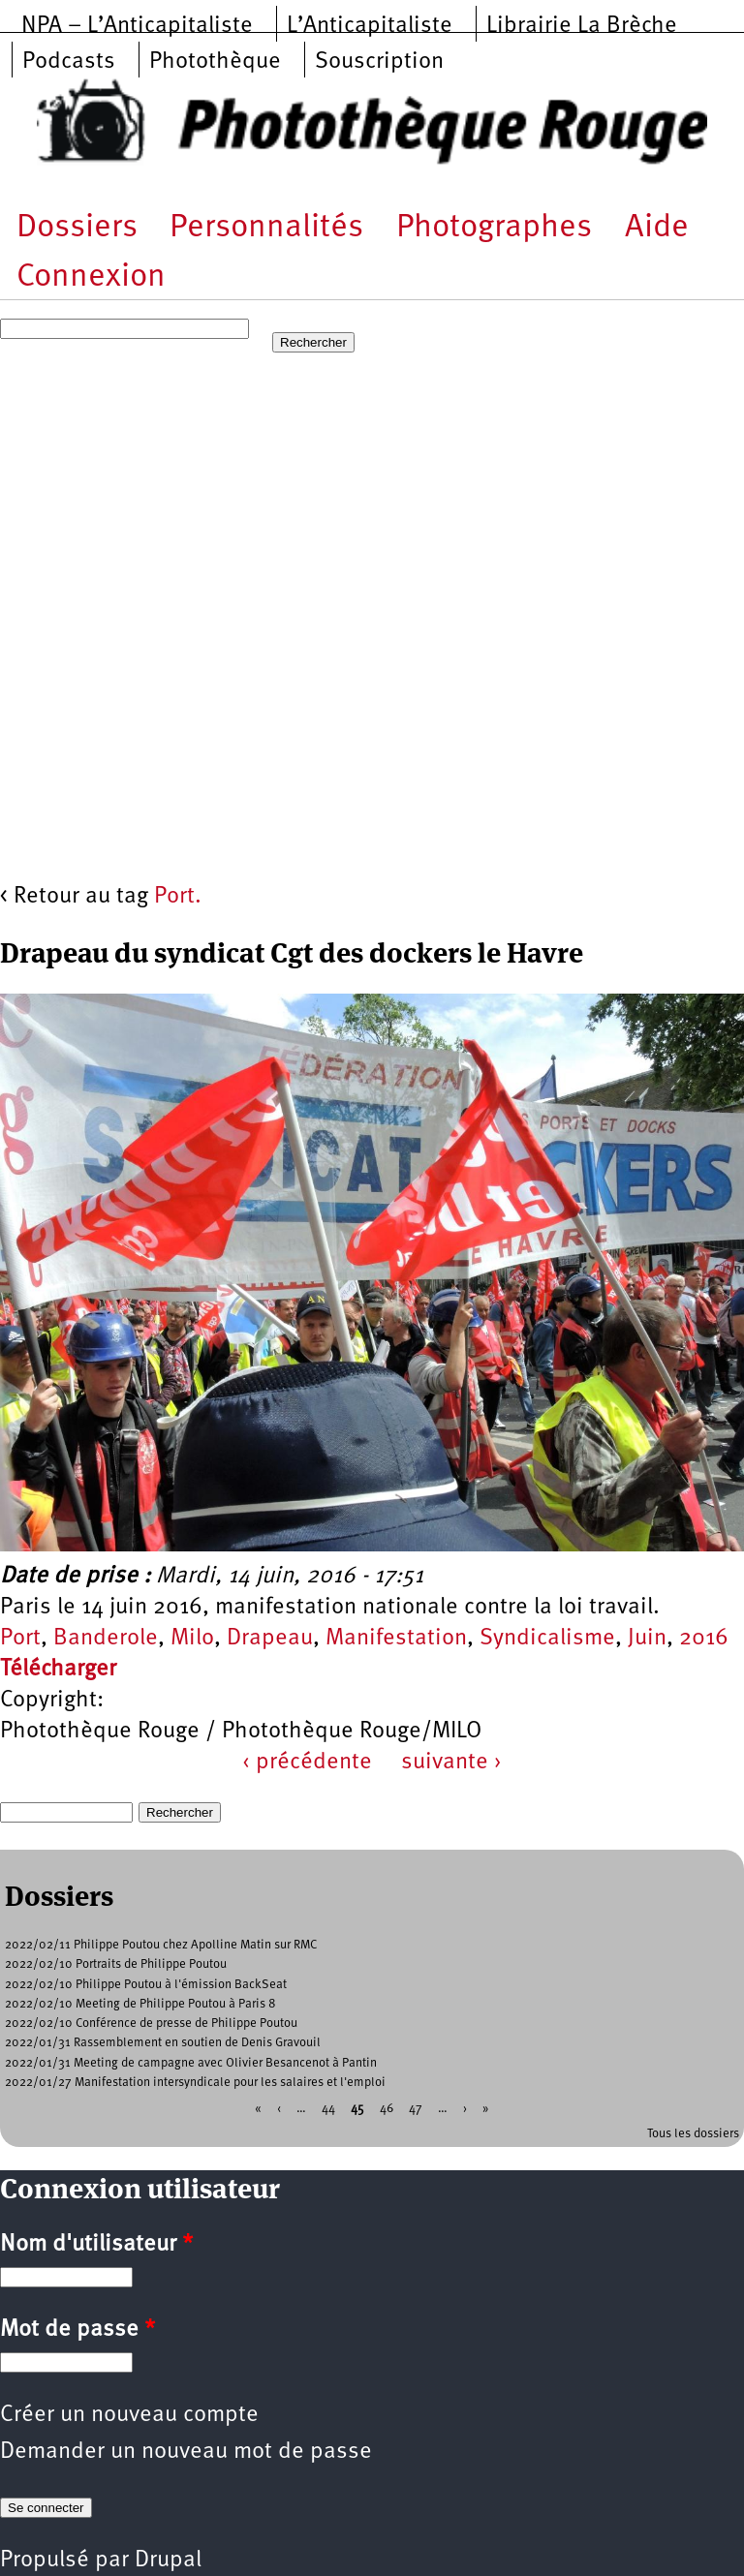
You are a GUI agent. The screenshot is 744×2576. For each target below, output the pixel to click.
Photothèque (215, 62)
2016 (703, 1638)
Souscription (379, 62)
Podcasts (68, 62)
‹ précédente (307, 1762)
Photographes (494, 228)
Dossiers (77, 228)
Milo (192, 1638)
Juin (647, 1638)
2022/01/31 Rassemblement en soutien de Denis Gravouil (163, 2043)
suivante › (451, 1762)
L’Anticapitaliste (369, 26)
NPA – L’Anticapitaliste (137, 26)
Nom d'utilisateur (96, 2244)
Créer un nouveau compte (129, 2415)
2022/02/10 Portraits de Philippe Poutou (116, 1964)
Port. (178, 896)
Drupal (168, 2560)
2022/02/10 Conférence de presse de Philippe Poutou (151, 2023)
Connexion (91, 277)
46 (386, 2108)
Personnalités (266, 228)
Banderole (105, 1638)
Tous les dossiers (693, 2134)
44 (328, 2108)
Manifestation (396, 1638)
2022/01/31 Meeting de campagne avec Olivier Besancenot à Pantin (191, 2063)
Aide (657, 228)
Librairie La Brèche (581, 26)
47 (415, 2108)
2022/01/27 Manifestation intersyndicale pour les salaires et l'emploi (195, 2082)
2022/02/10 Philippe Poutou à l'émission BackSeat (146, 1984)
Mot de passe (77, 2330)
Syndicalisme (547, 1638)
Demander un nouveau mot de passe (186, 2452)
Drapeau (270, 1638)
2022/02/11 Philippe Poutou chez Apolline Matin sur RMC (161, 1945)
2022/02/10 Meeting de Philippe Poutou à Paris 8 (140, 2004)
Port (20, 1638)
